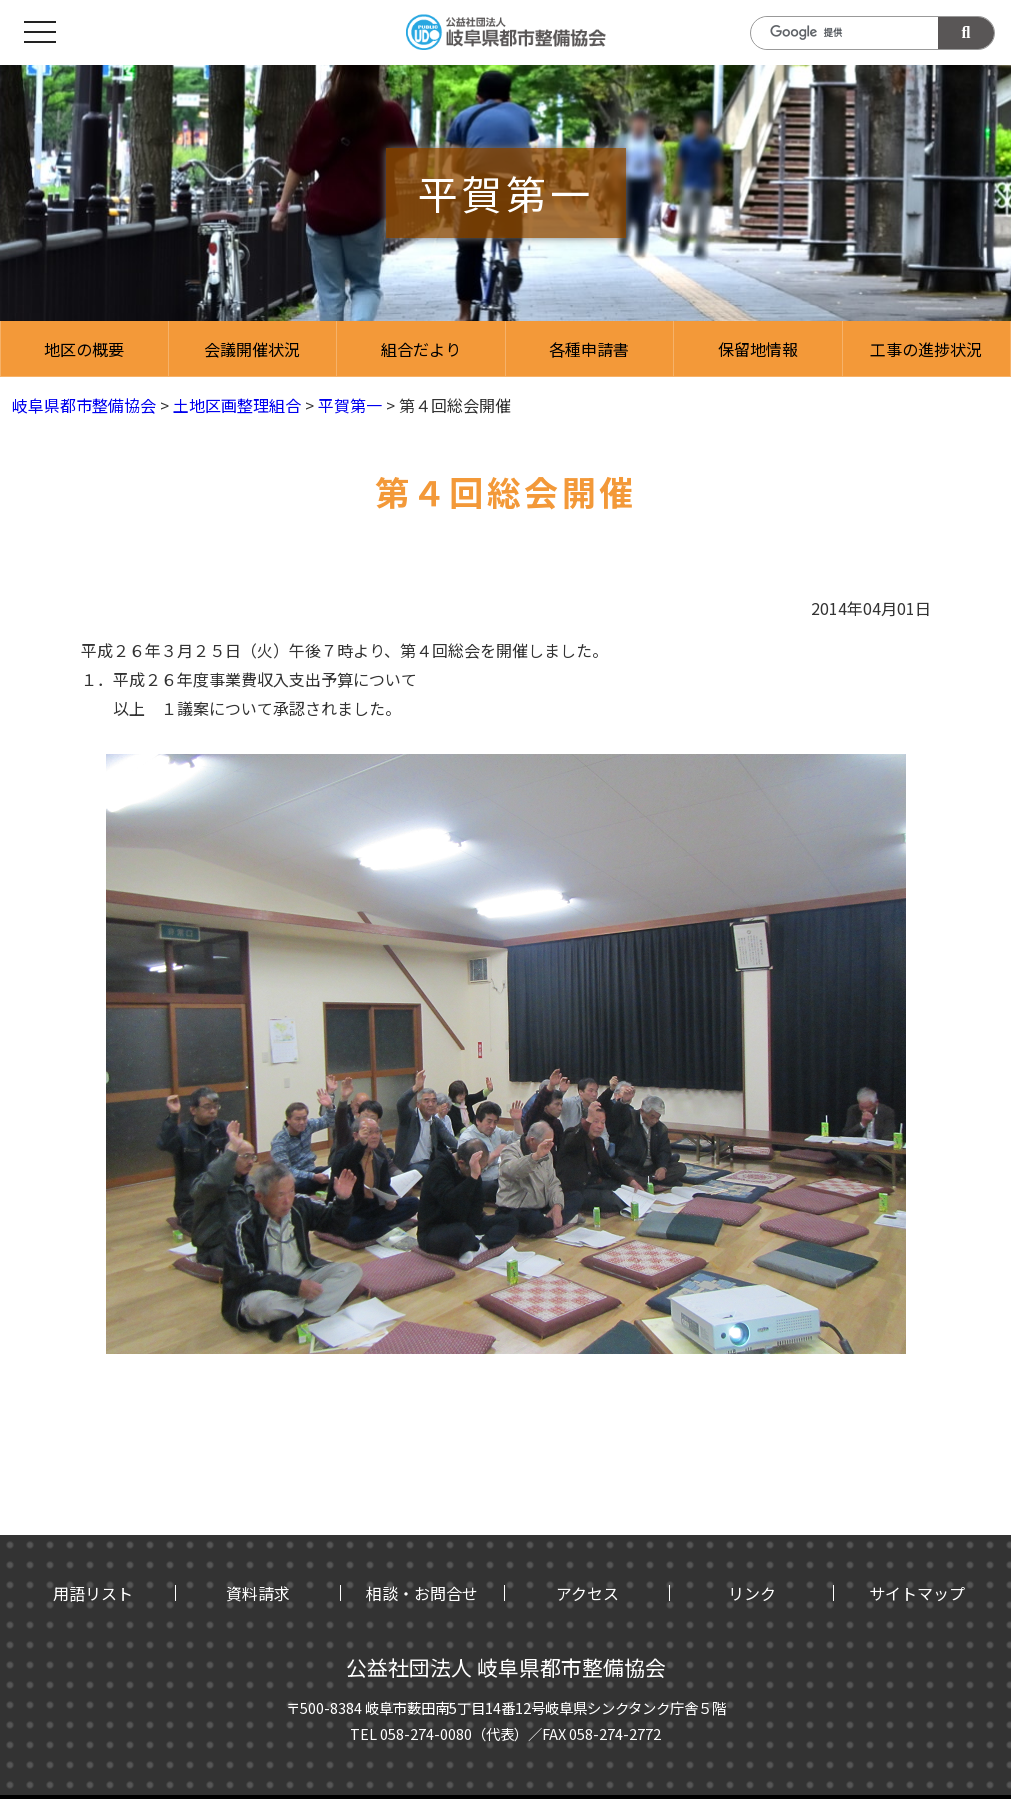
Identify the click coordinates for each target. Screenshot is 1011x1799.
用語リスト (93, 1593)
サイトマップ (917, 1593)
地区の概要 (84, 349)
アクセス (587, 1593)
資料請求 (258, 1593)
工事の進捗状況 (926, 349)
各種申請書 (589, 349)
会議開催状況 (252, 349)
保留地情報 (758, 349)
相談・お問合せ (422, 1593)
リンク (752, 1593)
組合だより (421, 349)
